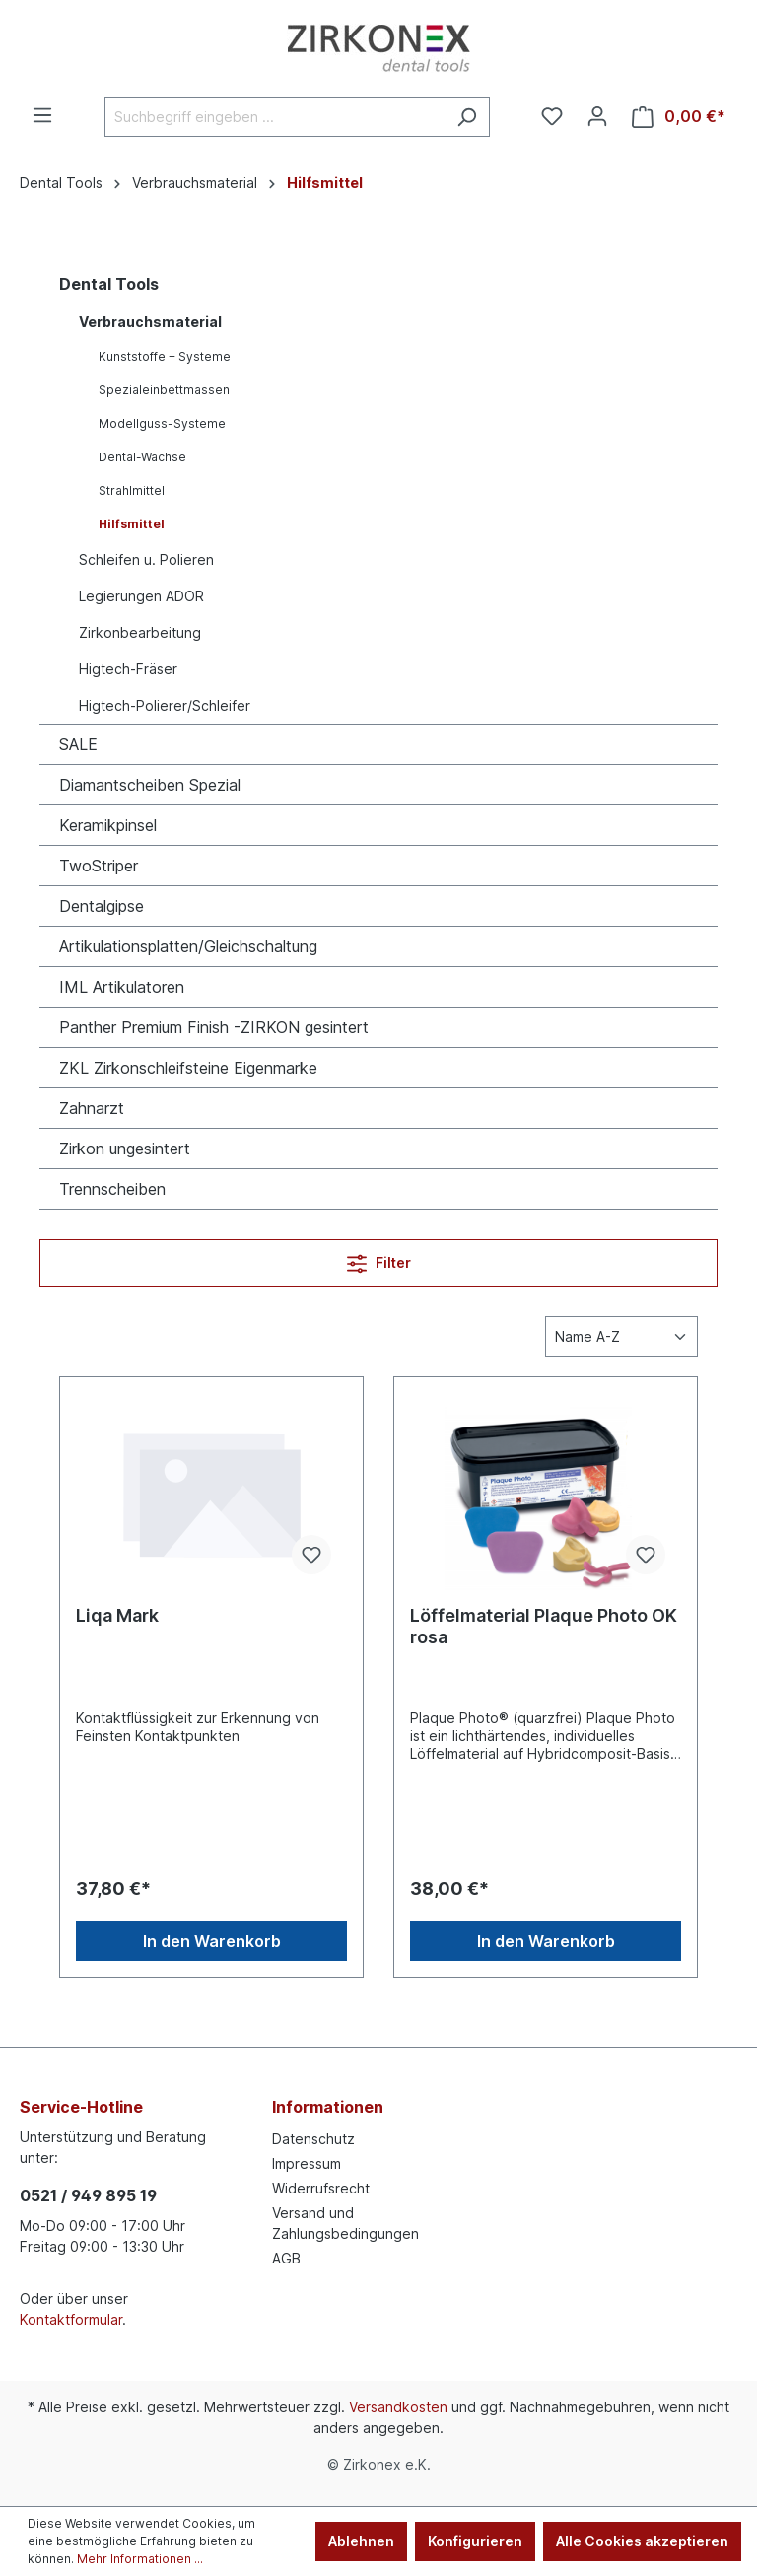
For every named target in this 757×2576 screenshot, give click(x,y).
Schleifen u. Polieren (146, 559)
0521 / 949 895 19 (88, 2195)
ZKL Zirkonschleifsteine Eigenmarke (188, 1068)
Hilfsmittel (132, 524)
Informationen (327, 2107)
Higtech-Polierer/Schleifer (164, 705)
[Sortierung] (621, 1336)
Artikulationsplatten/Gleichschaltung (188, 946)
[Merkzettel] (552, 116)
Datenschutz (313, 2138)
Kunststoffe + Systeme (165, 356)
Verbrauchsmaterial (150, 321)
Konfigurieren (475, 2541)
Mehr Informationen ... (140, 2558)
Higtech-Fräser (128, 669)
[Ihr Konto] (597, 116)
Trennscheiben (112, 1189)
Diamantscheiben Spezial (150, 785)
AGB (286, 2258)
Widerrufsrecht (321, 2188)
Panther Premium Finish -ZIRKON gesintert (214, 1027)
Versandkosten (398, 2407)
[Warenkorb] (678, 117)
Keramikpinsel (108, 825)
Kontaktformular (71, 2319)
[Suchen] (467, 117)
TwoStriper (98, 865)
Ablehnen (361, 2541)
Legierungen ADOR (141, 596)
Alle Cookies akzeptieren (642, 2541)
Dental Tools (109, 284)
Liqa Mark (117, 1615)
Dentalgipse (101, 906)
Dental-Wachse (142, 457)
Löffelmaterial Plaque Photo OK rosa (543, 1626)
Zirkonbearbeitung (140, 632)
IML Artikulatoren (121, 987)
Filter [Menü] (379, 1259)
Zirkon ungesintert (124, 1148)
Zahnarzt (91, 1108)
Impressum (306, 2163)
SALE (78, 744)
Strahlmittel (132, 490)
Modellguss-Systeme (162, 423)
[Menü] (42, 115)
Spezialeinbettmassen (164, 390)
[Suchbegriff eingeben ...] (274, 117)
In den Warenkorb (212, 1941)
